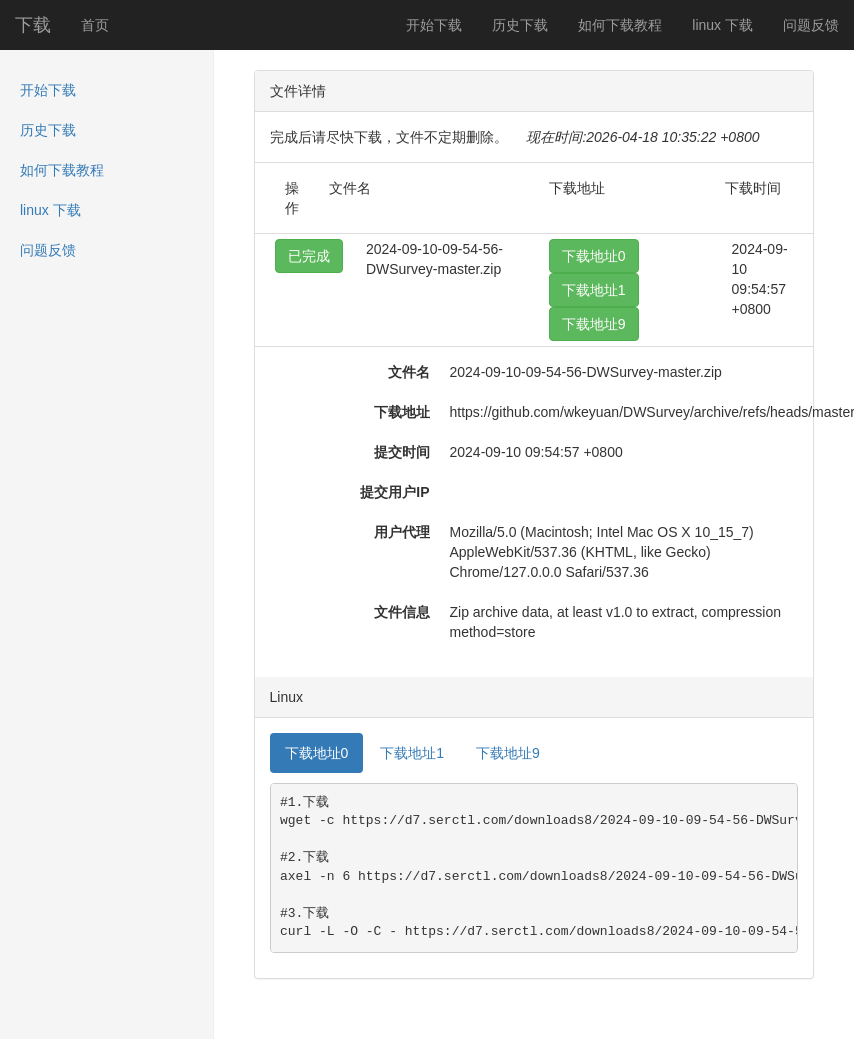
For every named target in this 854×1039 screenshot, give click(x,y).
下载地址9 (594, 324)
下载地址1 (594, 290)
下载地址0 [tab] (317, 753)
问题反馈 (811, 25)
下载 (33, 25)
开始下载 (434, 25)
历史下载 (520, 25)
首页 (95, 25)
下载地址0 (594, 256)
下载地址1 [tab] (412, 753)
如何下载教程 (620, 25)
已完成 (309, 256)
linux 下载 (722, 25)
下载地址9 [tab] (508, 753)
